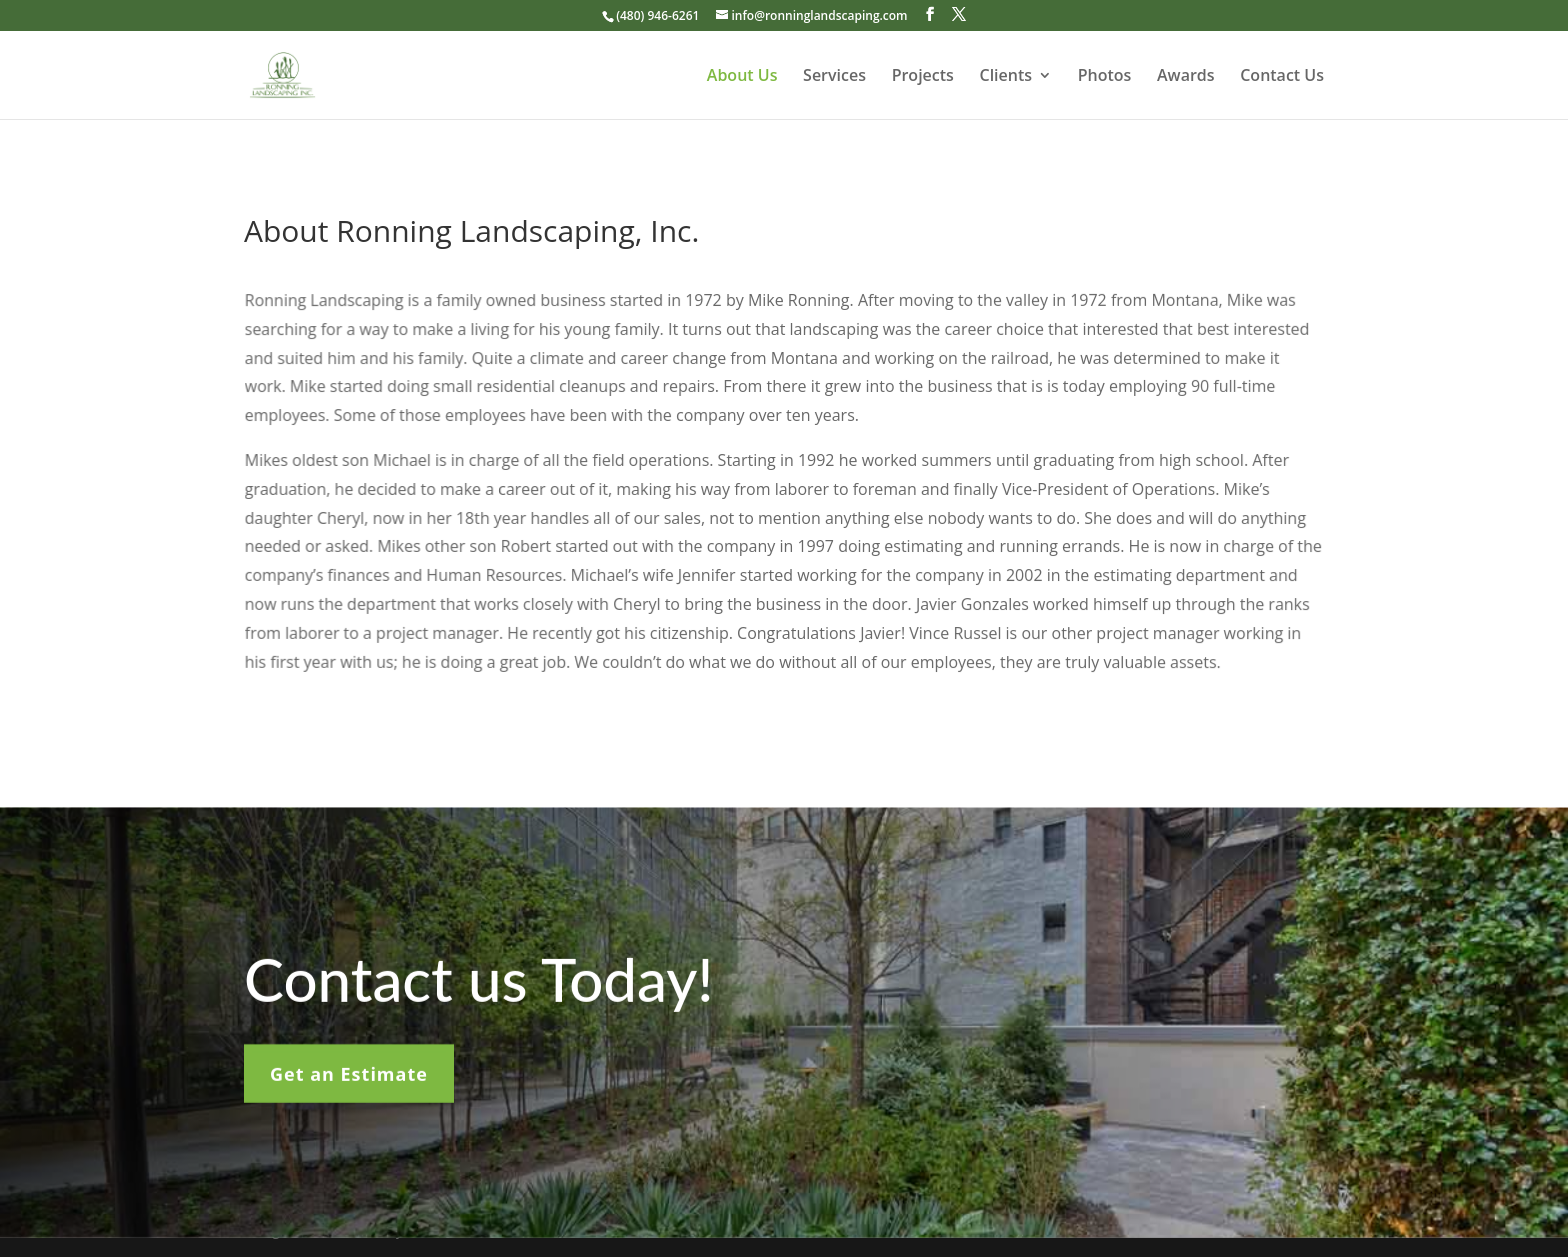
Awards (1186, 77)
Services (834, 77)
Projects (923, 77)
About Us (742, 77)
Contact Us (1282, 77)
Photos (1105, 77)
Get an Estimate (349, 1081)
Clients (1006, 77)
